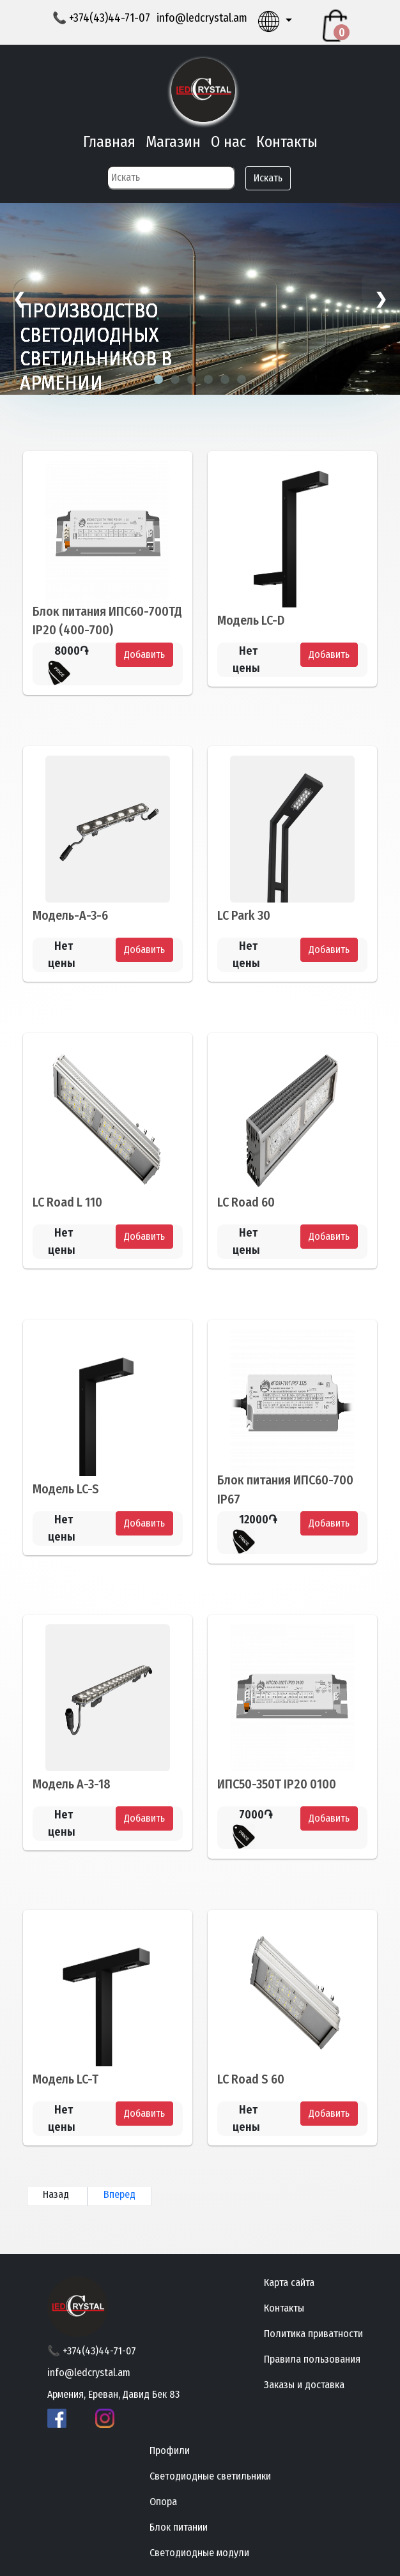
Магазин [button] (173, 142)
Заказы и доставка (304, 2385)
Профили (170, 2450)
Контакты (287, 142)
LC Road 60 (246, 1202)
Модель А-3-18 (72, 1784)
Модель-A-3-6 (70, 915)
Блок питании (179, 2527)
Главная (109, 142)
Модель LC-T (65, 2079)
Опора (163, 2502)
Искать (268, 178)
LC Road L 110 (67, 1202)
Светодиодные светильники (210, 2476)
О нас (228, 142)
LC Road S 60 (250, 2079)
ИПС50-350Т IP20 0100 (276, 1784)
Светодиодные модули (199, 2553)
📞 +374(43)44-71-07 (101, 18)
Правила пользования (312, 2359)
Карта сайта (289, 2282)
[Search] (171, 177)
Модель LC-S (66, 1489)
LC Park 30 (243, 915)
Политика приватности (313, 2334)
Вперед (119, 2194)
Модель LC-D (250, 620)
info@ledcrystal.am (202, 18)
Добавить (144, 654)
